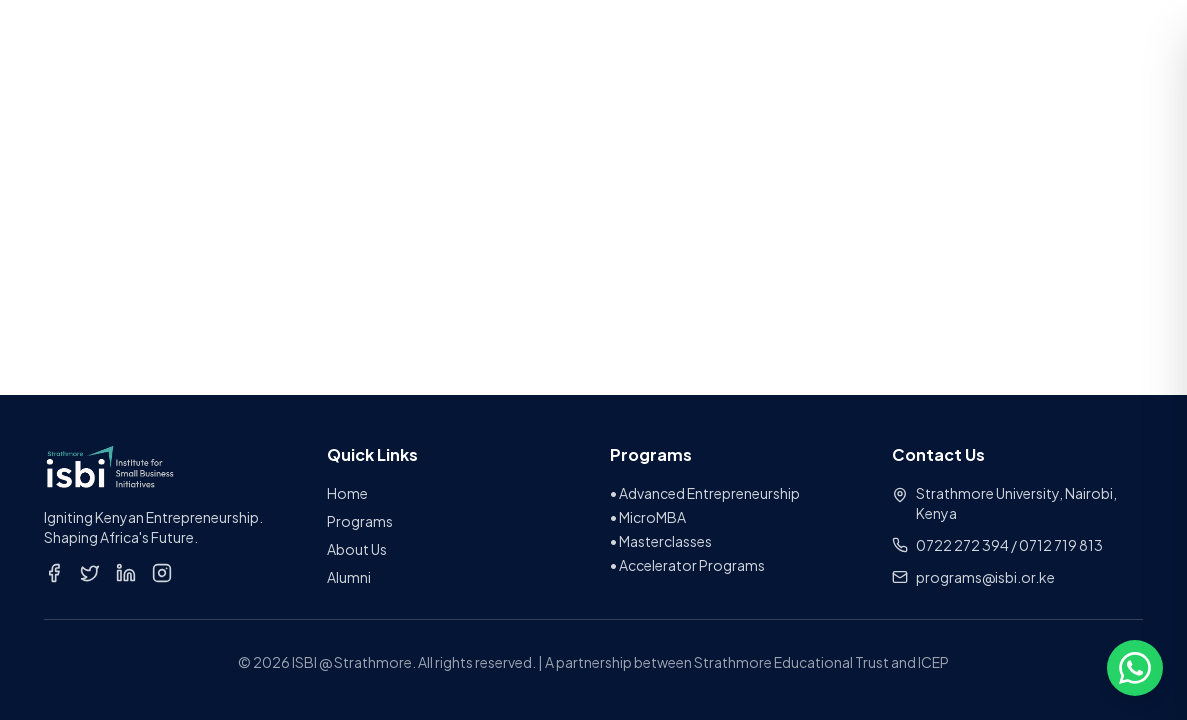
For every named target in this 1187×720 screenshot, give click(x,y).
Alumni (349, 577)
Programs (360, 521)
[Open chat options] (1135, 668)
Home (347, 493)
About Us (357, 549)
